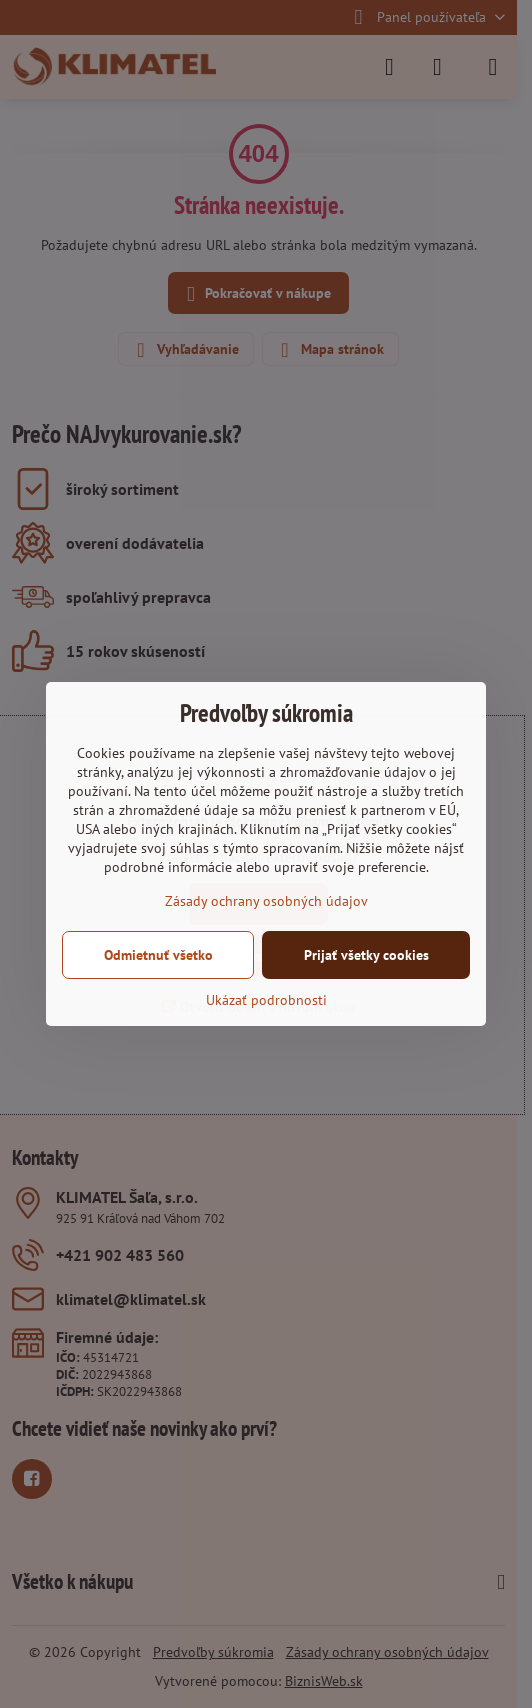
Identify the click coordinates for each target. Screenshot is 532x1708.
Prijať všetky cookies (366, 955)
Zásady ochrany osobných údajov (266, 901)
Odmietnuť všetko (158, 955)
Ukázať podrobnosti (266, 1000)
